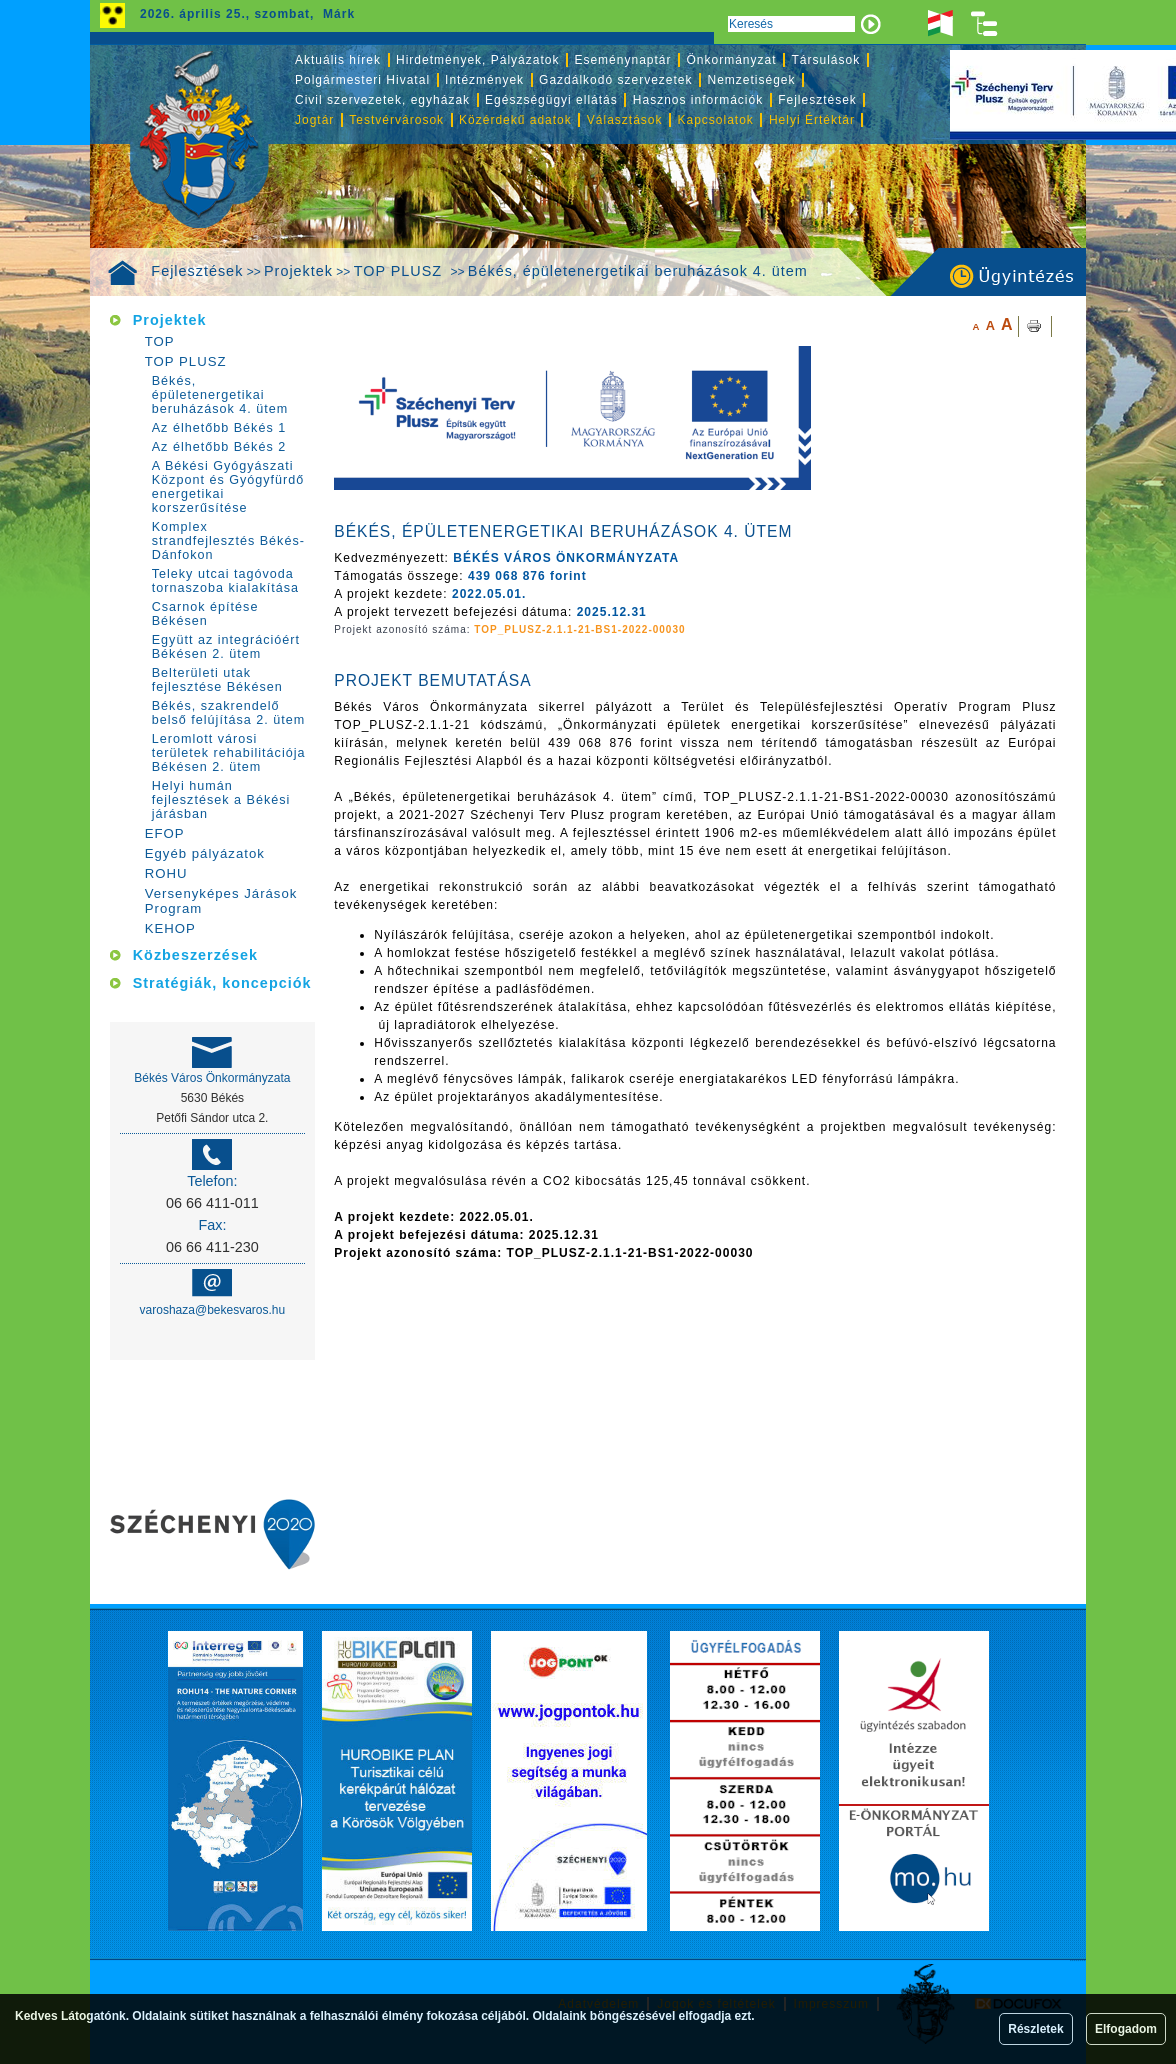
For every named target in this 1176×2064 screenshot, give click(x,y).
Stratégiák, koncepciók (222, 983)
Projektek (298, 271)
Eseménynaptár (622, 60)
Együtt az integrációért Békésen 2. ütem (226, 647)
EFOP (165, 833)
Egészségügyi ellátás (551, 100)
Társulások (826, 60)
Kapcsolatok (716, 120)
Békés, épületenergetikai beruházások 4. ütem (638, 271)
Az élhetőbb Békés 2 (219, 447)
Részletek (1035, 2029)
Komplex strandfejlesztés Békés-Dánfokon (228, 541)
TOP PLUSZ (400, 271)
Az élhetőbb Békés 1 (219, 428)
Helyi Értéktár (812, 120)
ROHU (166, 873)
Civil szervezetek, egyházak (382, 100)
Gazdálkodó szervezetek (615, 80)
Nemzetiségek (752, 80)
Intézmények (484, 80)
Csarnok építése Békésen (205, 614)
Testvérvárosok (396, 120)
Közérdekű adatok (515, 120)
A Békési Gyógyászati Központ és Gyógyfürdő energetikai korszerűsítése (228, 487)
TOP (160, 341)
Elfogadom (1126, 2029)
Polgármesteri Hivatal (362, 80)
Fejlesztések (197, 271)
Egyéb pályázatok (205, 853)
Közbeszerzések (195, 955)
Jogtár (314, 120)
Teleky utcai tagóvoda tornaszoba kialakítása (225, 581)
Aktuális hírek (338, 60)
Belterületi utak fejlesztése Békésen (217, 680)
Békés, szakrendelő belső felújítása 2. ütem (229, 713)
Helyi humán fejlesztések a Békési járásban (221, 800)
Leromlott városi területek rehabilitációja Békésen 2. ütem (229, 753)
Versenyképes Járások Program (221, 901)
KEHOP (170, 928)
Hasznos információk (698, 100)
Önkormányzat (731, 60)
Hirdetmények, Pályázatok (477, 60)
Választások (625, 120)
